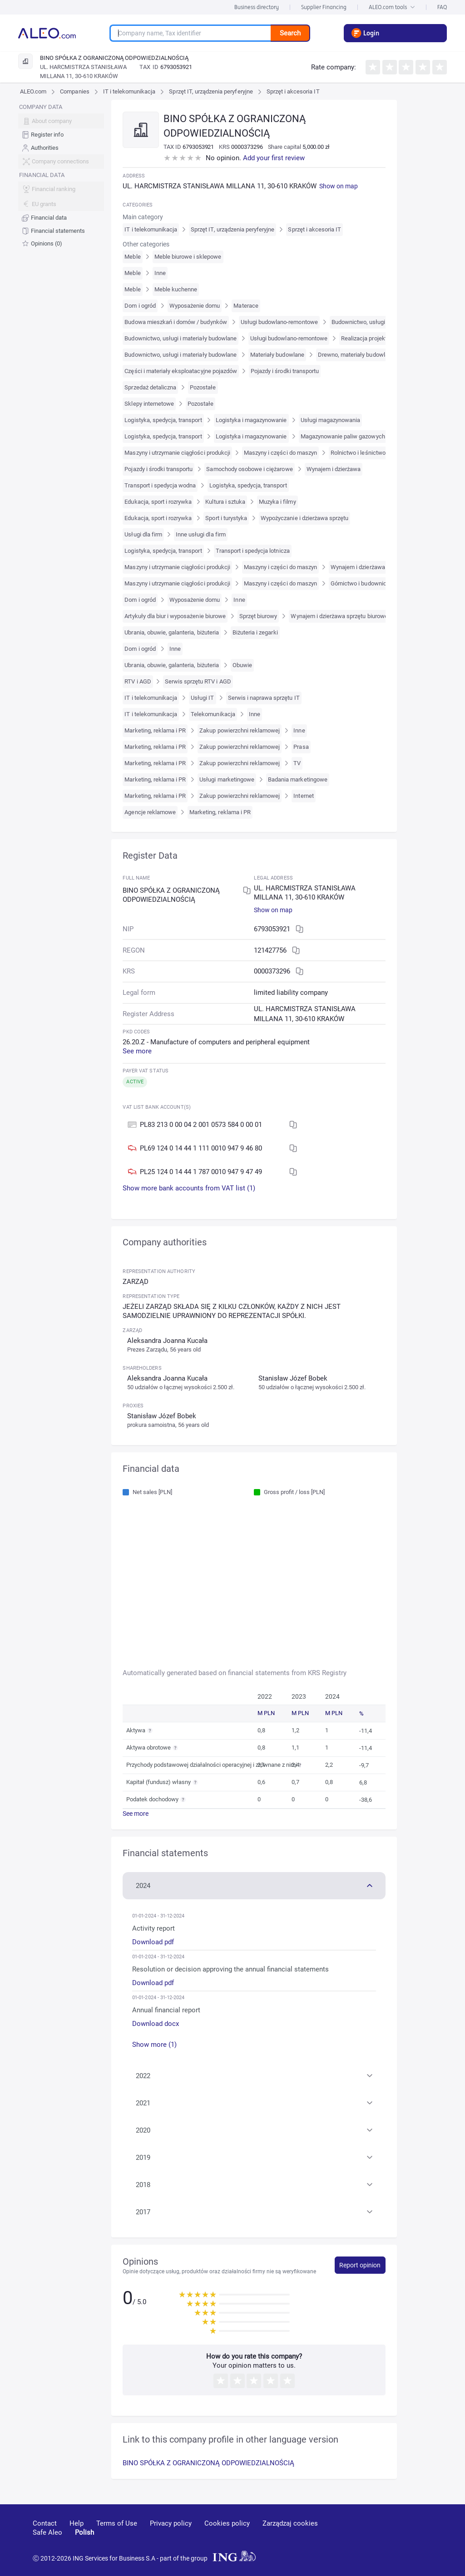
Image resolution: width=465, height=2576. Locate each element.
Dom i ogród (139, 305)
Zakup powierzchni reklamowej (239, 730)
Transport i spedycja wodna (160, 485)
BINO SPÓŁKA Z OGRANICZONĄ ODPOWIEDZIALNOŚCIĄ (208, 2463)
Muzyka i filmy (277, 501)
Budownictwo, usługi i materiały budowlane (180, 338)
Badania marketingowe (297, 779)
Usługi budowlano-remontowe (279, 322)
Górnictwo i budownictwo (363, 583)
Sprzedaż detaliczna (150, 387)
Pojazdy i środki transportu (285, 371)
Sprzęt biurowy (258, 616)
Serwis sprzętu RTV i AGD (198, 681)
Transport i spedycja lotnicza (253, 550)
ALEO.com (33, 91)
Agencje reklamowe (150, 812)
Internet (303, 795)
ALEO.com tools (392, 7)
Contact (45, 2523)
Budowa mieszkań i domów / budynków (175, 322)
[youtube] (351, 2537)
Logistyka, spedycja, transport (163, 420)
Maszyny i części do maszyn (280, 452)
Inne (160, 273)
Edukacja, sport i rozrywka (158, 501)
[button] (254, 1884)
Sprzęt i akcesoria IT (293, 91)
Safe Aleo (47, 2532)
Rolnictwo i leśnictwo (358, 452)
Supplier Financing (323, 7)
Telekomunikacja (213, 714)
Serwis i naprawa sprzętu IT (264, 697)
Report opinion (360, 2265)
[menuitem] (61, 135)
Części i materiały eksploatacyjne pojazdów (180, 371)
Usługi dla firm (143, 534)
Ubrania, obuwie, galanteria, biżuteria (171, 632)
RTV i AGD (137, 681)
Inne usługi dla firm (201, 534)
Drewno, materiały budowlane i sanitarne (370, 354)
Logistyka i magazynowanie (251, 420)
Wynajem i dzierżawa (334, 469)
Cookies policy (227, 2523)
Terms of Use (116, 2523)
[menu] (61, 175)
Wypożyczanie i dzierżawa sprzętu (304, 518)
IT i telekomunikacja (129, 91)
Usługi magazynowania (331, 420)
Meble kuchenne (176, 289)
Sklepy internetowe (149, 403)
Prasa (300, 746)
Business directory (256, 7)
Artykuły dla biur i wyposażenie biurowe (175, 616)
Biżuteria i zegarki (255, 632)
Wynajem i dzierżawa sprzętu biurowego (342, 616)
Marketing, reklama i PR (155, 730)
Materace (245, 305)
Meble (132, 256)
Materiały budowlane (277, 354)
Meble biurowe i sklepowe (188, 256)
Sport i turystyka (226, 518)
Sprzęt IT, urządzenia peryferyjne (210, 91)
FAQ (442, 7)
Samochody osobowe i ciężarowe (249, 469)
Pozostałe (203, 387)
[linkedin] (384, 2536)
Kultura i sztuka (225, 501)
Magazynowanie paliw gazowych (343, 436)
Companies (74, 91)
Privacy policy (171, 2523)
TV (297, 763)
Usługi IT (202, 697)
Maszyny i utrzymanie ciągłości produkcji (177, 452)
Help (76, 2523)
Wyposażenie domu (194, 305)
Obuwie (242, 665)
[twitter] (416, 2536)
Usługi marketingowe (226, 779)
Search (290, 33)
